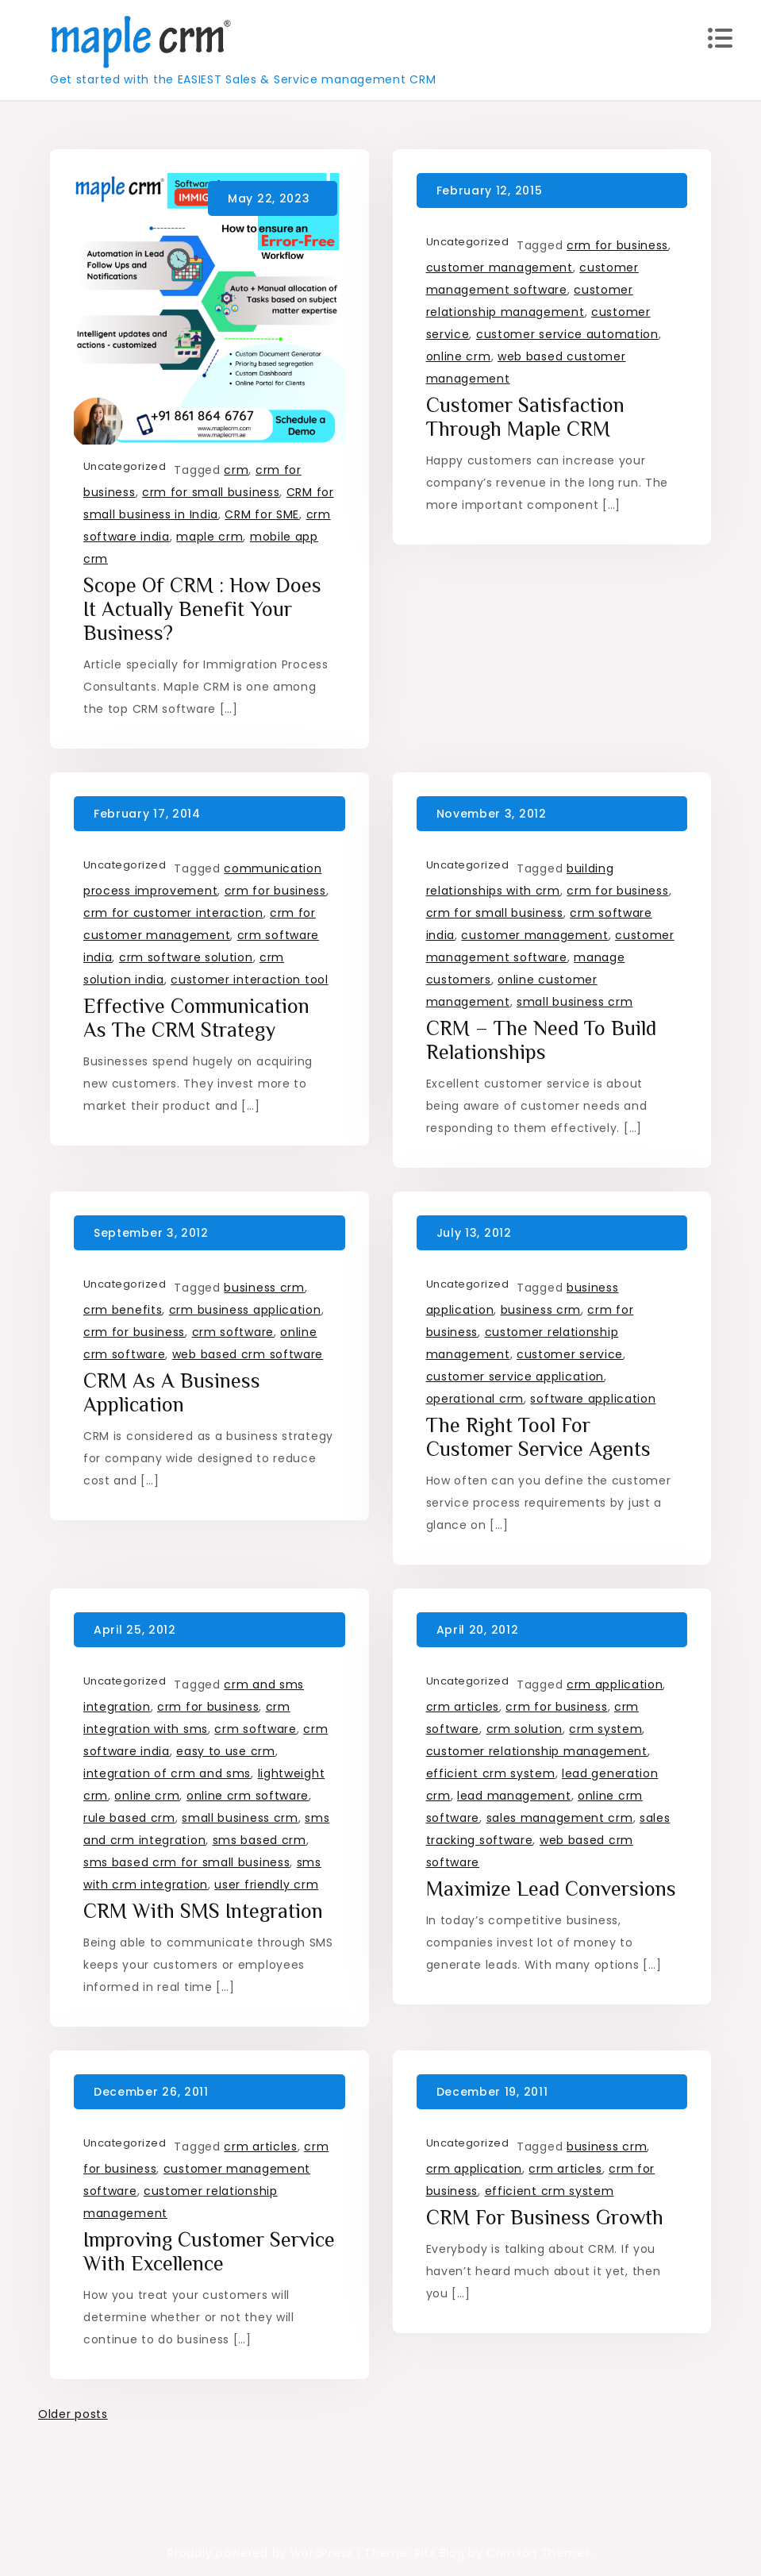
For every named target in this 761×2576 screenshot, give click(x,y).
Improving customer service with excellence (209, 2251)
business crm (264, 1288)
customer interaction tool (250, 980)
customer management (499, 267)
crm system (605, 1729)
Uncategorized (125, 466)
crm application (615, 1684)
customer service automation (567, 334)
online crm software (247, 1796)
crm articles (462, 1707)
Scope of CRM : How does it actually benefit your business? (202, 609)
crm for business (617, 245)
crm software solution (186, 957)
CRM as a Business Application (171, 1392)
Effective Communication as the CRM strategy (196, 1018)
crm (236, 470)
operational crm (475, 1399)
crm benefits (122, 1310)
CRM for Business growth (544, 2217)
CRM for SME (262, 514)
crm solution (524, 1729)
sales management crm (559, 1818)
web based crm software (247, 1354)
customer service (570, 1354)
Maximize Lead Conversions (551, 1888)
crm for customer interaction (173, 913)
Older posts (73, 2414)
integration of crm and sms (167, 1773)
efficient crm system (490, 1773)
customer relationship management (537, 1751)
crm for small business (210, 492)
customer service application (515, 1376)
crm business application (245, 1310)
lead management (514, 1796)
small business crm (575, 1002)
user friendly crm (266, 1885)
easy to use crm (225, 1751)
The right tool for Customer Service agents (538, 1437)
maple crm (209, 537)
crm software (233, 1332)
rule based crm (129, 1818)
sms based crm (259, 1840)
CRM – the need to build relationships (541, 1040)
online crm (458, 356)
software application (592, 1399)
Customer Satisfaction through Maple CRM (525, 417)
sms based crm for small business (186, 1862)
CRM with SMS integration (203, 1911)
